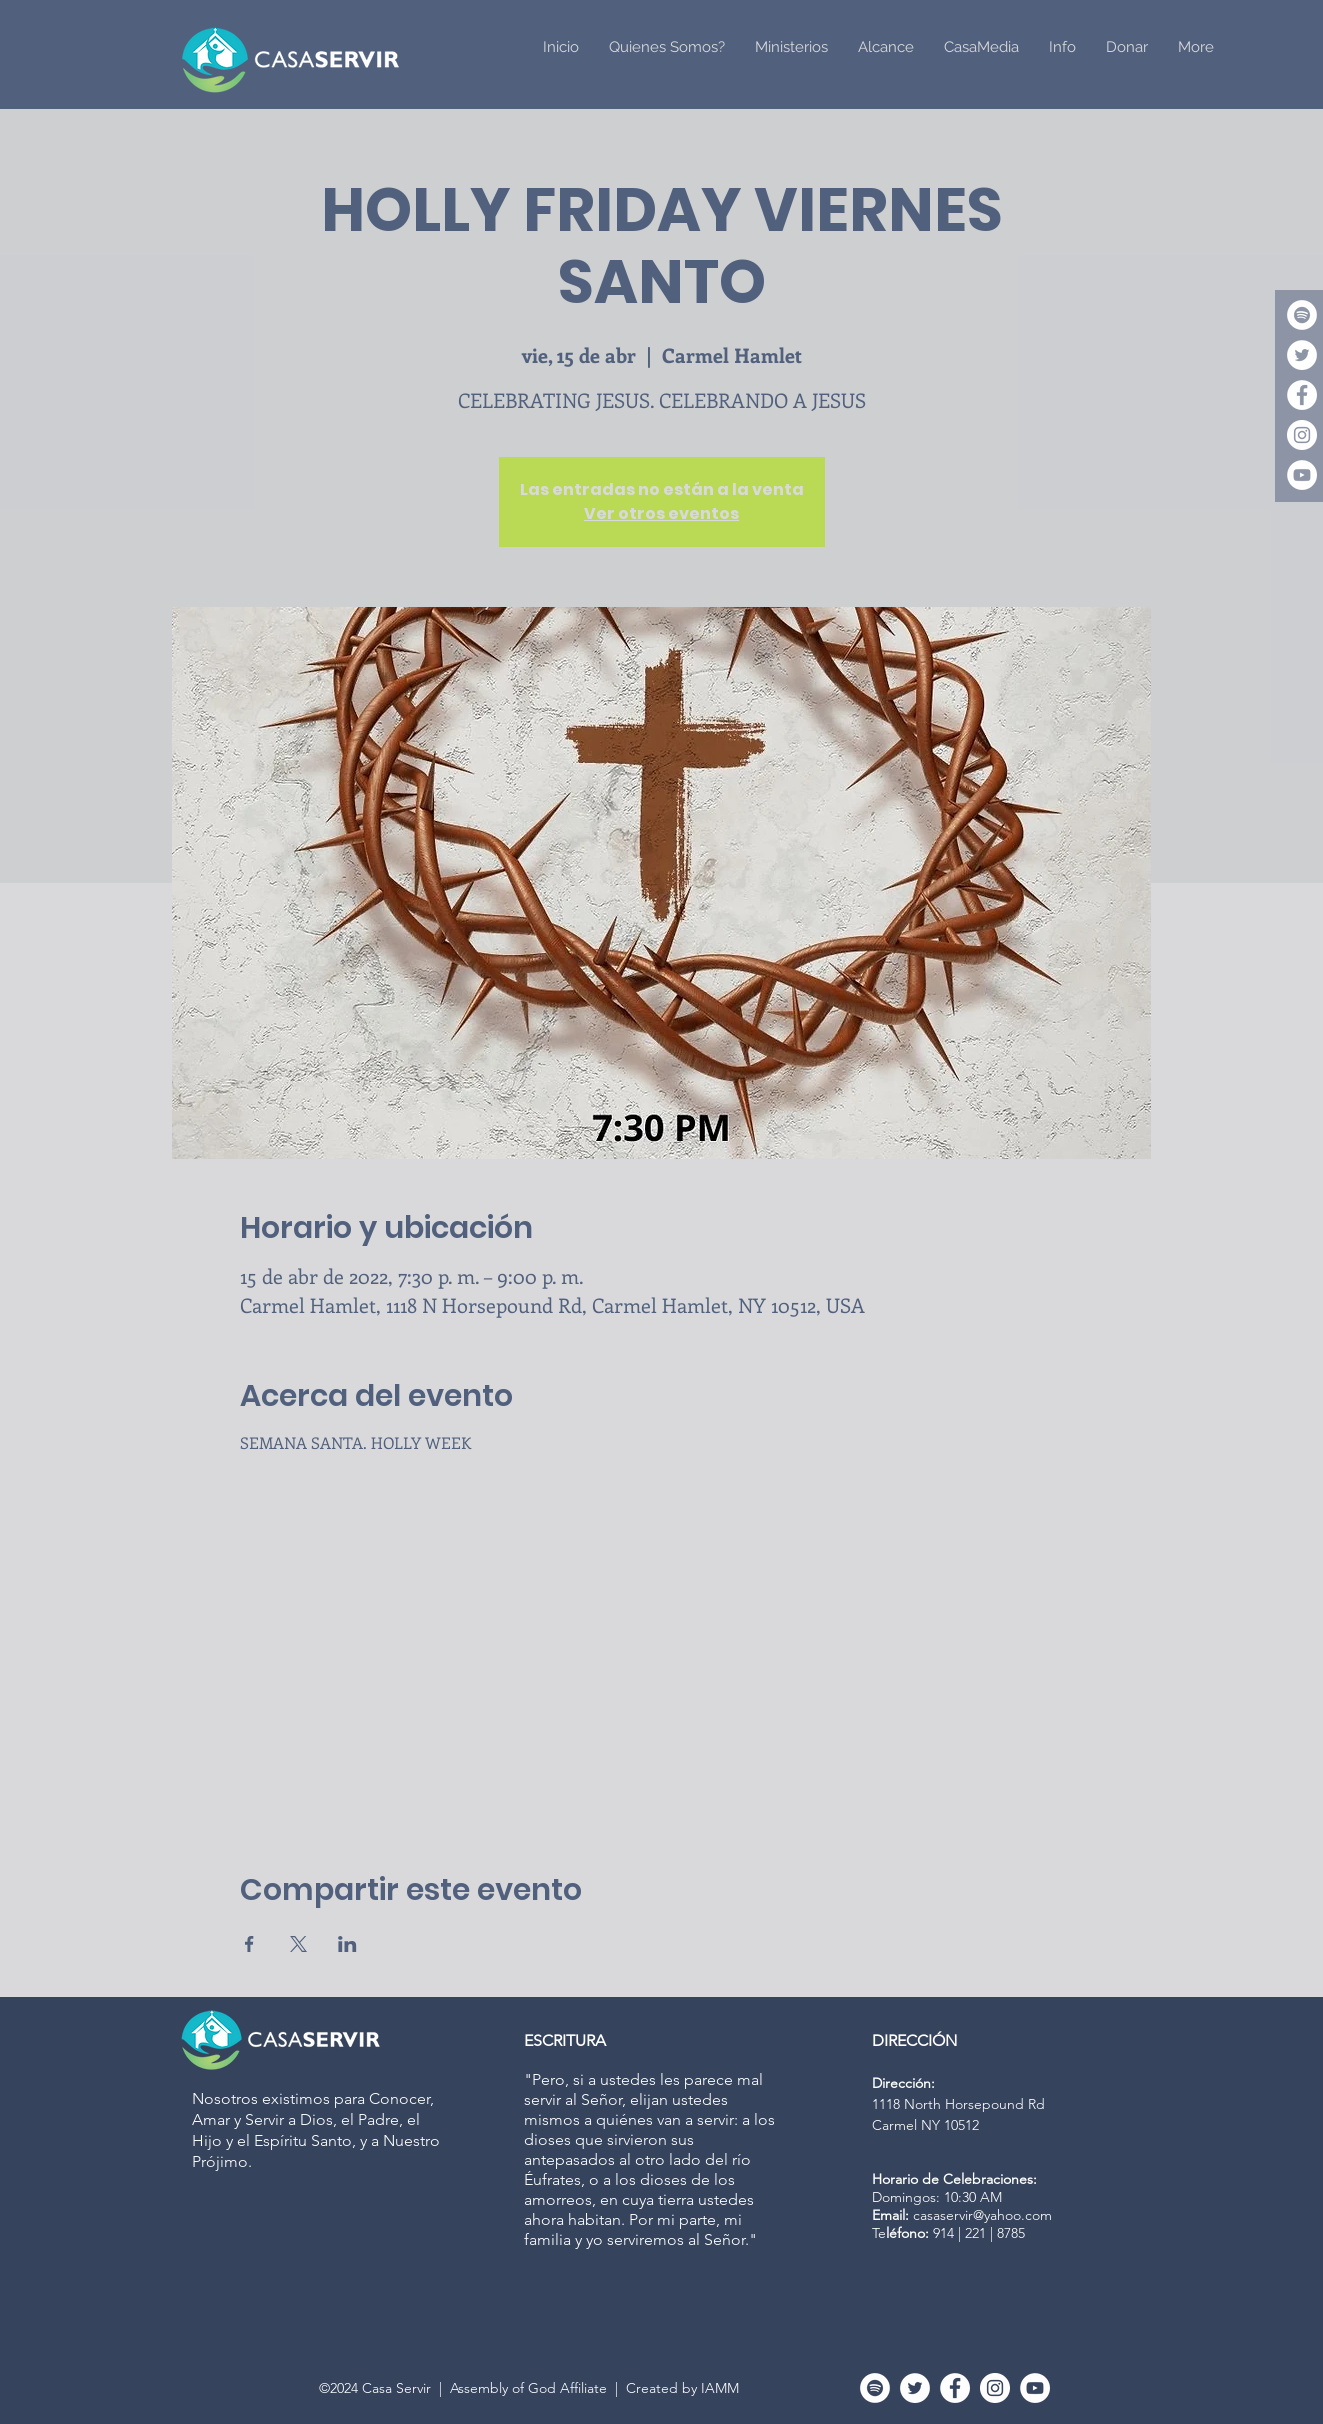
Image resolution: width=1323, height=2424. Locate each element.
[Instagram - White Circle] (1302, 435)
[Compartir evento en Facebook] (249, 1944)
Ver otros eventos (661, 513)
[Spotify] (1302, 315)
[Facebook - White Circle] (1302, 395)
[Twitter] (1302, 355)
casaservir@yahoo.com (982, 2215)
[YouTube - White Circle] (1302, 475)
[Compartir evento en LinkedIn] (347, 1944)
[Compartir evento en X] (298, 1944)
